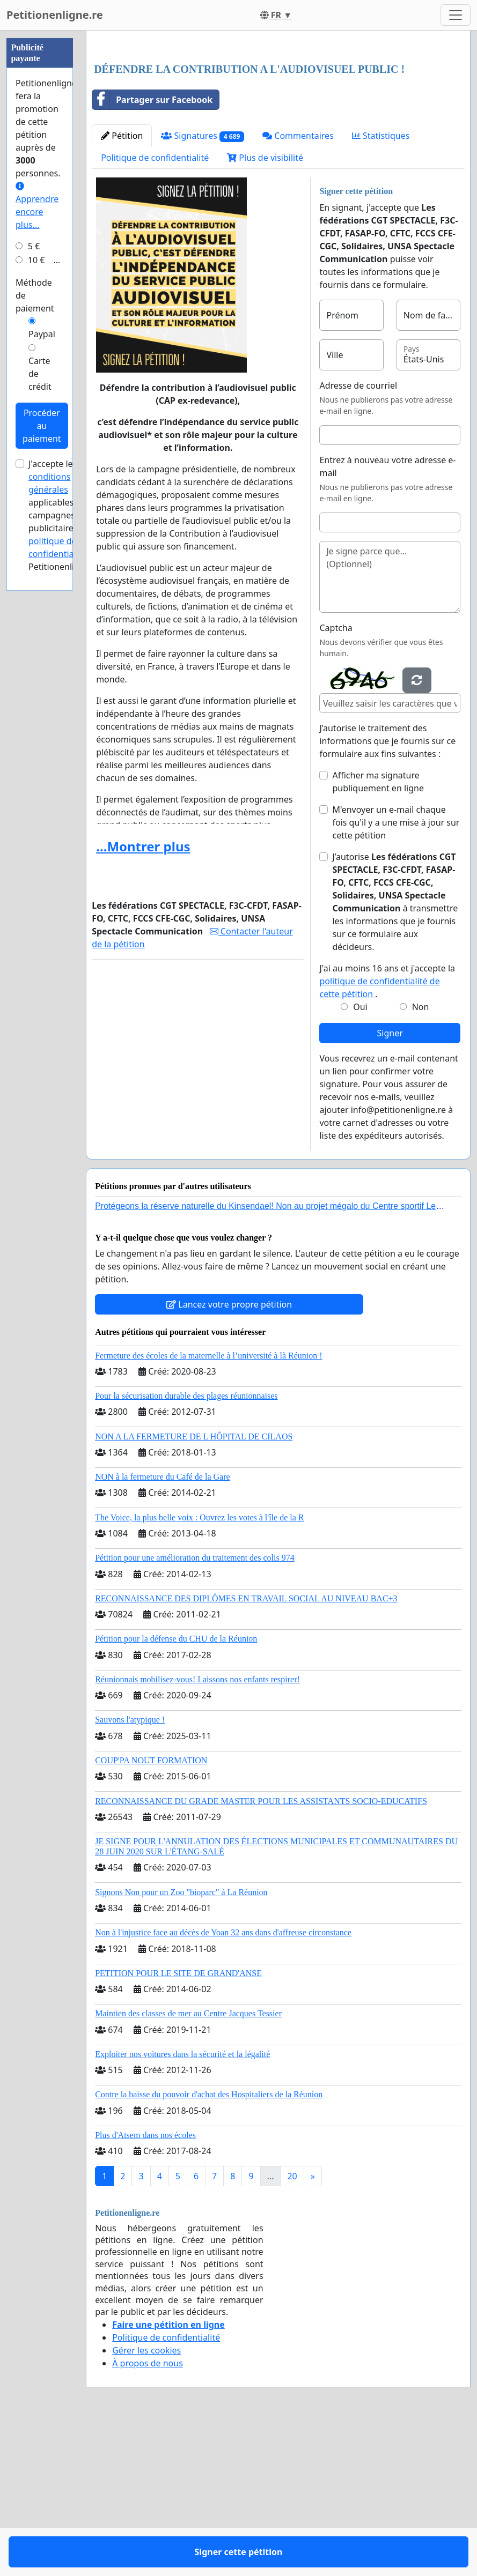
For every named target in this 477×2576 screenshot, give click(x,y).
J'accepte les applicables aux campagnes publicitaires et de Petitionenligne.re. (65, 837)
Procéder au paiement (42, 747)
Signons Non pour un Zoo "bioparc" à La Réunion (181, 2042)
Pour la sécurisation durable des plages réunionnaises (186, 1545)
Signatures (202, 286)
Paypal (41, 656)
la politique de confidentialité (62, 862)
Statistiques (381, 286)
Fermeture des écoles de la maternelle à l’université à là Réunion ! (208, 1505)
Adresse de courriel (358, 535)
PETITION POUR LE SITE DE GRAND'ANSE (178, 2123)
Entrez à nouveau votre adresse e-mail (387, 616)
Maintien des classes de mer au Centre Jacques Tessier (188, 2163)
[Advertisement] (278, 123)
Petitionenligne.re (54, 15)
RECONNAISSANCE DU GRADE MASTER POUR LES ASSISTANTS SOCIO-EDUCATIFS (261, 1951)
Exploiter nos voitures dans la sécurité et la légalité (182, 2204)
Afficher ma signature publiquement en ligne (377, 931)
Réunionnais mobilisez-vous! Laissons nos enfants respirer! (197, 1829)
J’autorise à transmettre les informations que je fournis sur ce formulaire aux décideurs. (395, 1052)
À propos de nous (147, 2513)
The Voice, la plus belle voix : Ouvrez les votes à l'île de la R (199, 1667)
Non (420, 1157)
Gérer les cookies (146, 2500)
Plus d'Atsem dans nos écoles (145, 2285)
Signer (390, 1183)
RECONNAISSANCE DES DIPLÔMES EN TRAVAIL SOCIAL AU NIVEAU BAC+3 (246, 1748)
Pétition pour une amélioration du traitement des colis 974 (194, 1707)
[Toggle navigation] (456, 15)
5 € (34, 568)
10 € (36, 582)
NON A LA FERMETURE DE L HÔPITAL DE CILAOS (193, 1586)
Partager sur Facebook (152, 249)
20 (292, 2326)
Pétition (122, 286)
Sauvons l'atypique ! (130, 1869)
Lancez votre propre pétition (229, 1454)
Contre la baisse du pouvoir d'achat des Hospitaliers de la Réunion (208, 2244)
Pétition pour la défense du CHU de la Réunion (176, 1788)
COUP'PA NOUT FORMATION (151, 1910)
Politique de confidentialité (155, 308)
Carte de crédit (40, 695)
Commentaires (298, 286)
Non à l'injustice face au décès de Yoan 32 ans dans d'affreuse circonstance (223, 2082)
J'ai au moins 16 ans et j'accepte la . (387, 1131)
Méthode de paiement (35, 617)
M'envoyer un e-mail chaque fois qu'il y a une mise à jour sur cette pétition (395, 972)
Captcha (335, 778)
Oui (360, 1157)
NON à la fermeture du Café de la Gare (162, 1626)
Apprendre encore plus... (37, 527)
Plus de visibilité (265, 308)
